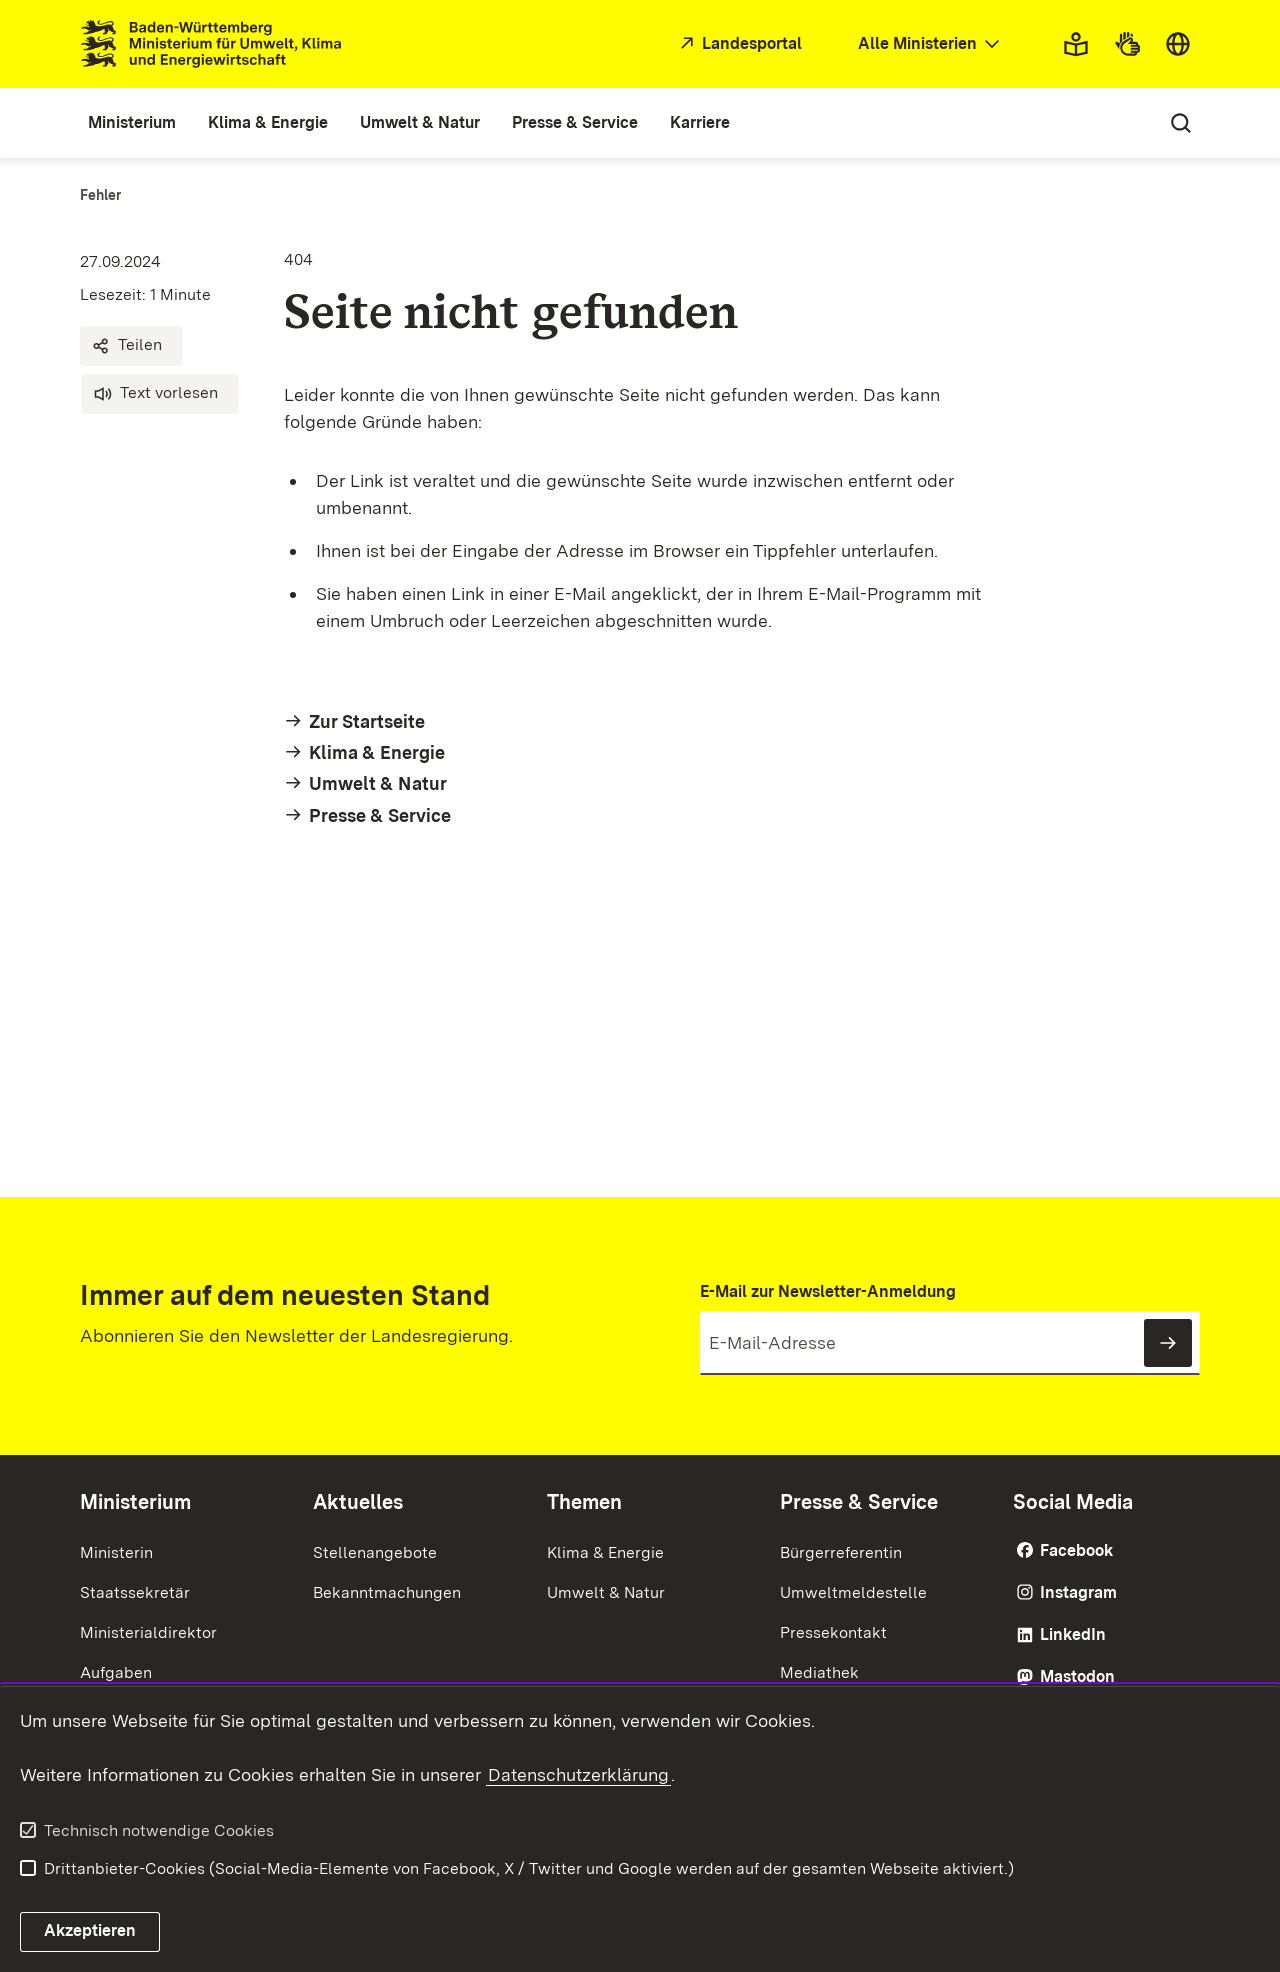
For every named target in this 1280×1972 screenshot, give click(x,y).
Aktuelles (358, 1502)
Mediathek (819, 1672)
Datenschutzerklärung (578, 1774)
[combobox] (931, 44)
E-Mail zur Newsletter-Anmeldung (828, 1291)
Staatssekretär (135, 1592)
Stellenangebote (375, 1552)
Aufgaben (116, 1672)
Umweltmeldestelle (853, 1592)
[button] (131, 346)
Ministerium (135, 1502)
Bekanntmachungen (387, 1592)
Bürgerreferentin (841, 1552)
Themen (584, 1502)
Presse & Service (859, 1502)
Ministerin (116, 1552)
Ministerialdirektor (148, 1632)
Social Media (1073, 1502)
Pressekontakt (833, 1632)
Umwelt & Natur (606, 1592)
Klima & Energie (605, 1552)
